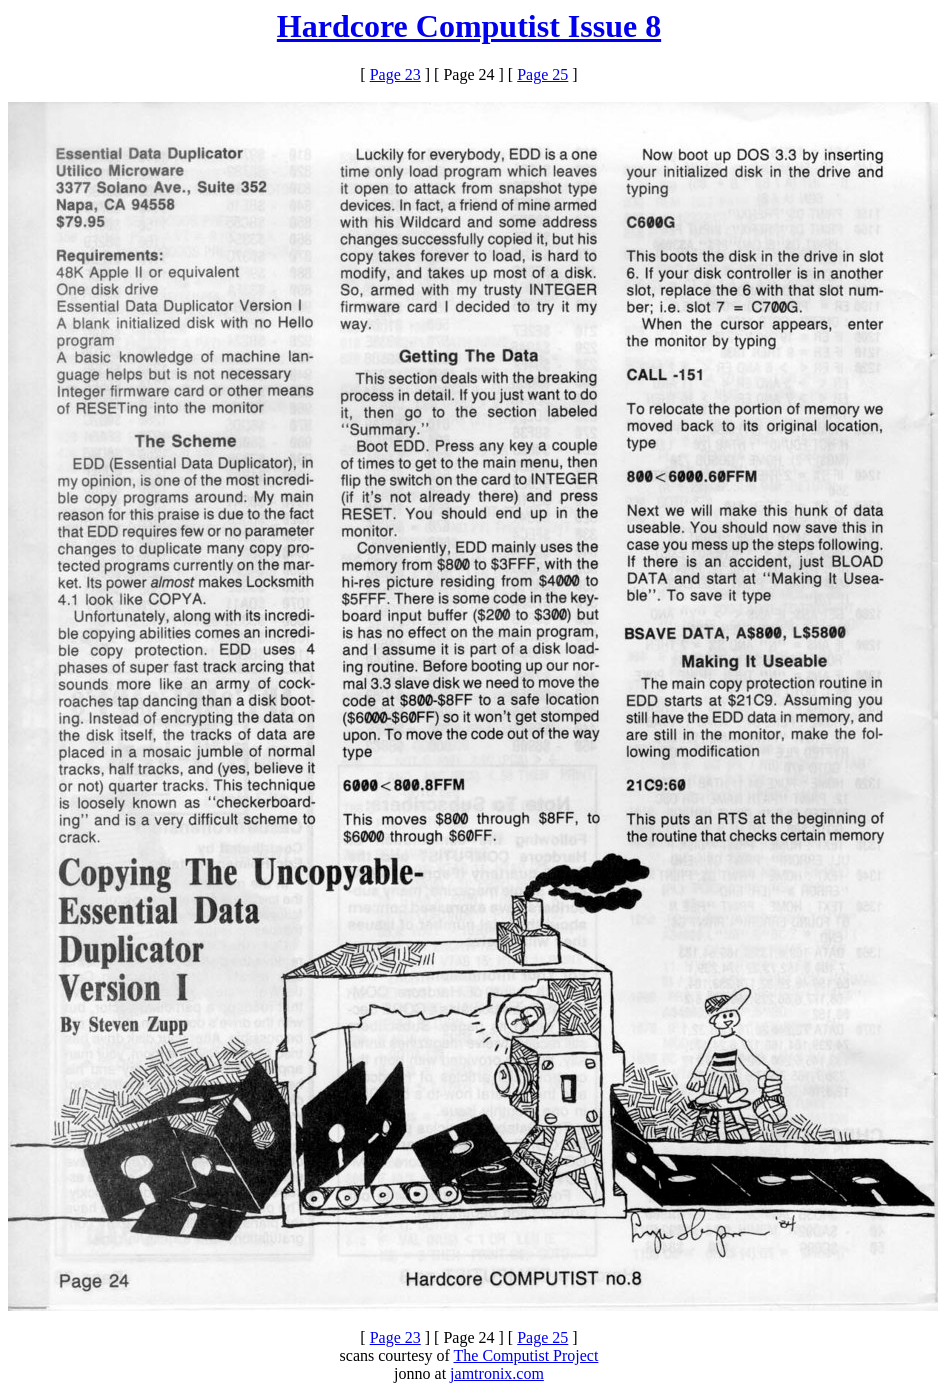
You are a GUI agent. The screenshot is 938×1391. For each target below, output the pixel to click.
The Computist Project (526, 1355)
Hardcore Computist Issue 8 (469, 26)
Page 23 (395, 74)
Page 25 (542, 74)
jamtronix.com (497, 1373)
